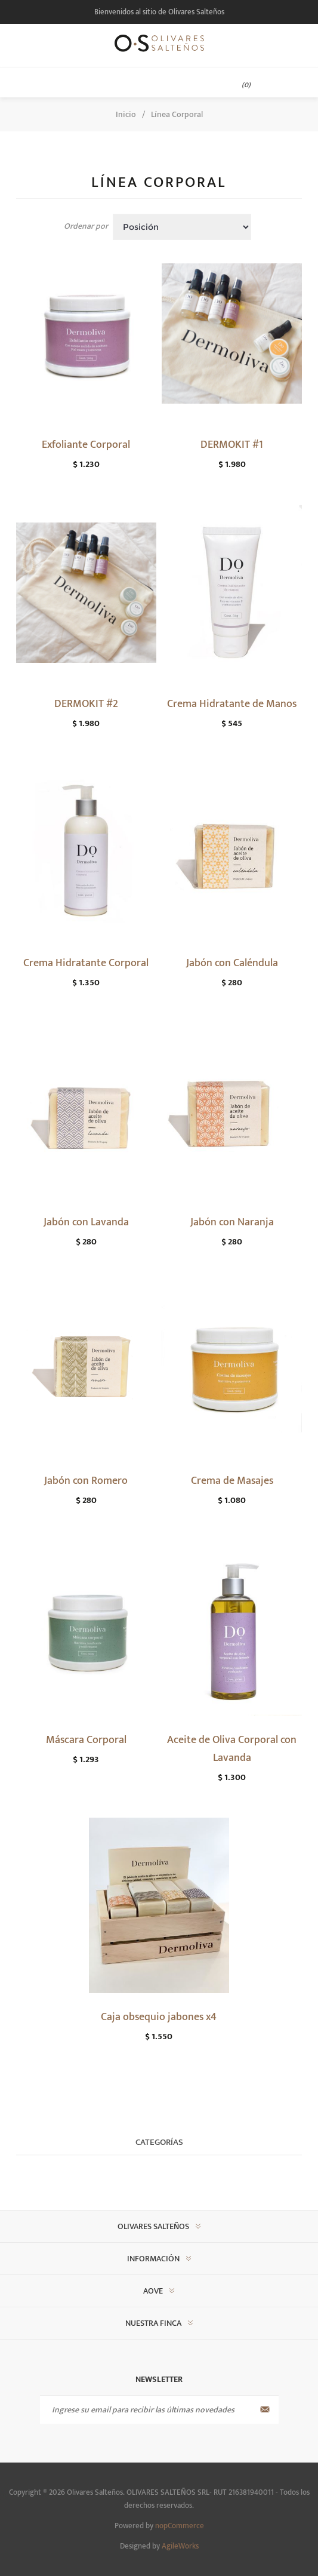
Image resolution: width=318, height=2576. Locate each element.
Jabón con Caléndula (232, 963)
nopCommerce (179, 2525)
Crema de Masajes (232, 1481)
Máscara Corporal (86, 1740)
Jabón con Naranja (232, 1222)
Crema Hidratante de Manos (232, 704)
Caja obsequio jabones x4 (159, 2017)
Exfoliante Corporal (86, 445)
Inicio (126, 114)
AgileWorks (180, 2546)
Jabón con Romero (86, 1481)
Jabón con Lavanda (86, 1222)
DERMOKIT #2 (86, 704)
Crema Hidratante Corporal (86, 963)
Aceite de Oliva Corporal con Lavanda (232, 1749)
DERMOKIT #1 (231, 445)
